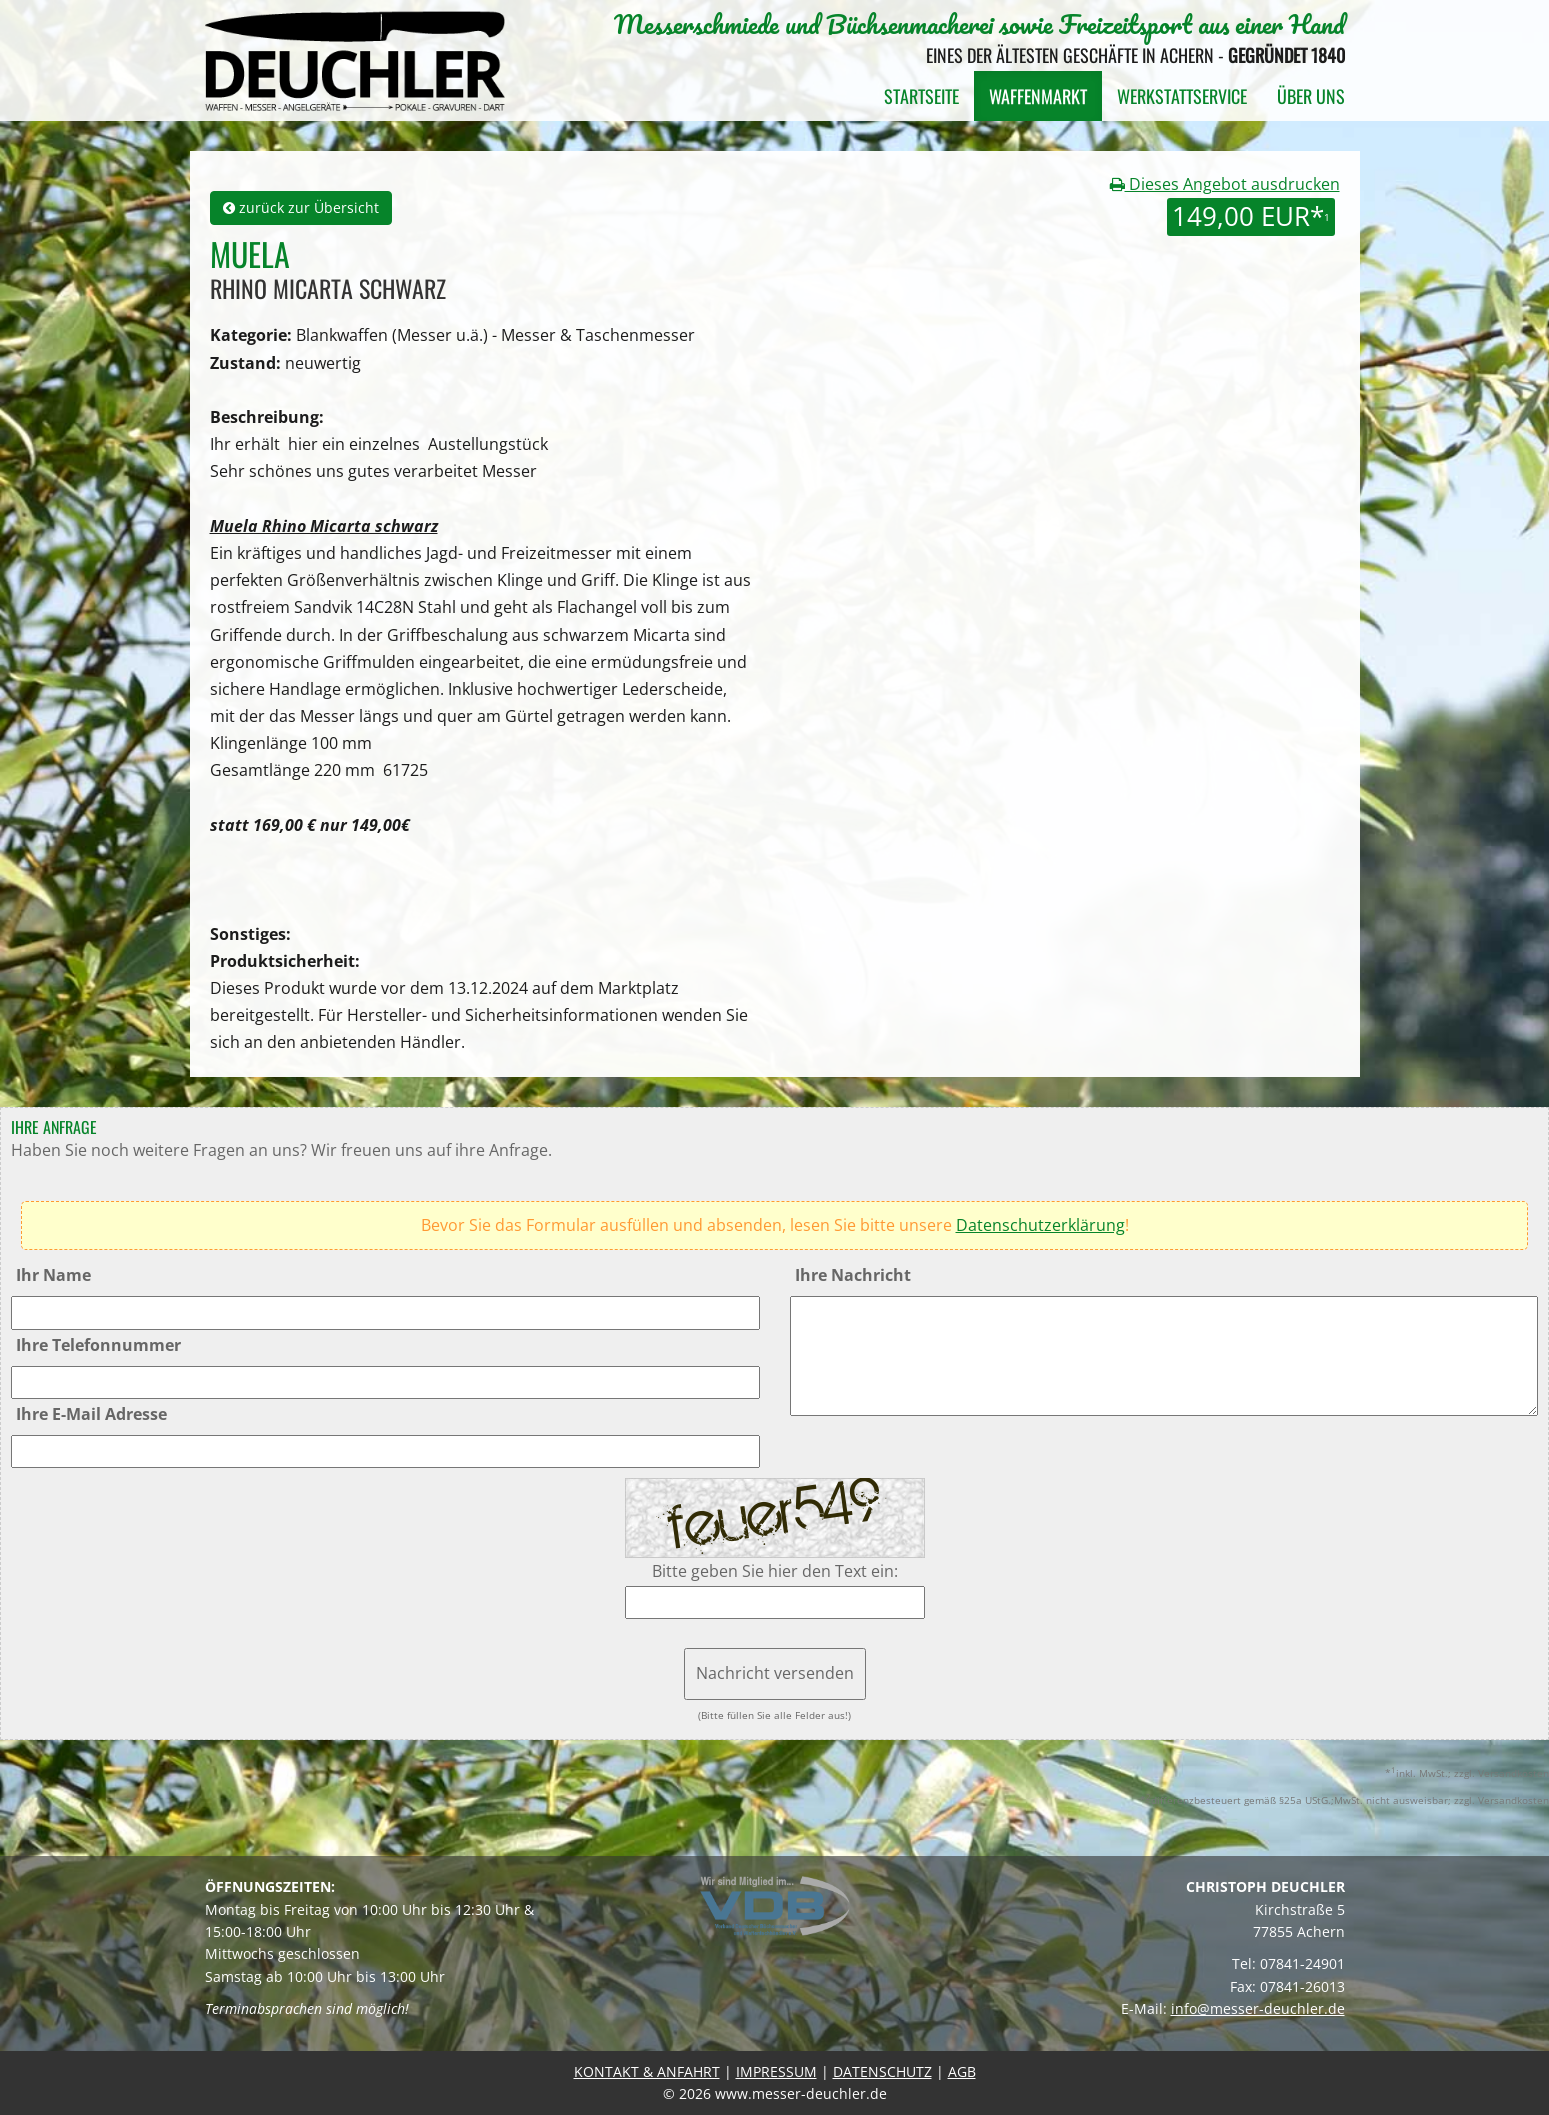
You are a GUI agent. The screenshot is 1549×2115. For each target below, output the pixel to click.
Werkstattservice (1182, 96)
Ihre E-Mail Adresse (91, 1414)
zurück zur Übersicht (301, 207)
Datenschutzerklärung (1040, 1225)
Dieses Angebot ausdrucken (1225, 184)
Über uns (1311, 96)
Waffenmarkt (1038, 96)
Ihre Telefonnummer (98, 1345)
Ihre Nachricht (853, 1275)
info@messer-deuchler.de (1258, 2008)
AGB (962, 2071)
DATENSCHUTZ (882, 2071)
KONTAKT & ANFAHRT (647, 2071)
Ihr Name (53, 1275)
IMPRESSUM (776, 2071)
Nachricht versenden (775, 1673)
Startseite (921, 96)
